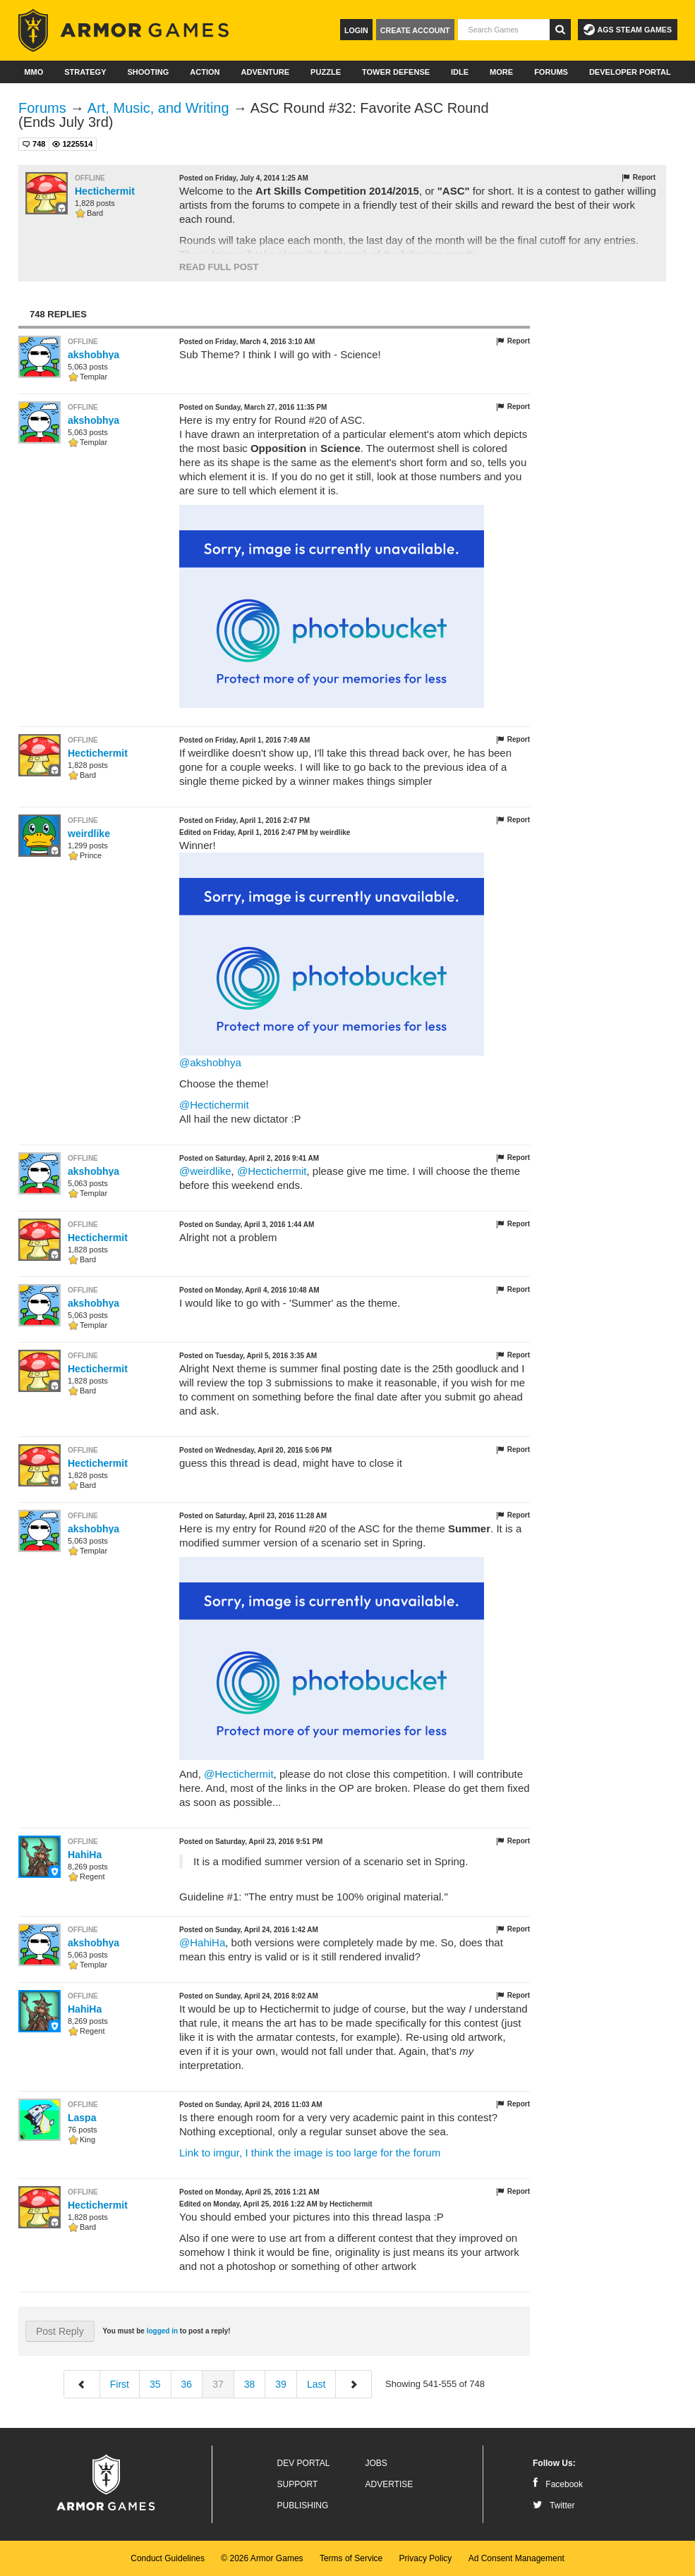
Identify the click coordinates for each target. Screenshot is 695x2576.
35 (155, 2384)
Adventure (265, 72)
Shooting (148, 72)
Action (204, 72)
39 (280, 2384)
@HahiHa (202, 1942)
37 (218, 2384)
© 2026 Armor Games (262, 2558)
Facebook (558, 2484)
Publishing (303, 2505)
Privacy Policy (425, 2558)
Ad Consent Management (516, 2558)
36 (187, 2384)
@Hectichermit (214, 1105)
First (119, 2384)
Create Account (415, 30)
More (501, 72)
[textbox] (504, 29)
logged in (162, 2331)
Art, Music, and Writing (158, 108)
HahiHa (85, 1855)
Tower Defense (396, 72)
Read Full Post (218, 267)
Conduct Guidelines (168, 2558)
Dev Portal (303, 2463)
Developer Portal (630, 72)
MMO (33, 72)
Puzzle (325, 72)
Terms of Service (351, 2558)
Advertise (389, 2484)
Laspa (82, 2118)
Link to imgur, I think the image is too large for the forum (309, 2153)
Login (356, 30)
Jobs (376, 2463)
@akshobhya (210, 1062)
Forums (551, 72)
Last (316, 2384)
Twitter (553, 2505)
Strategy (85, 72)
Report (638, 178)
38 (249, 2384)
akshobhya (93, 355)
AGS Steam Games (628, 29)
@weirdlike (205, 1171)
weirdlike (89, 833)
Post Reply (60, 2331)
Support (297, 2484)
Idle (460, 72)
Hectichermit (105, 191)
